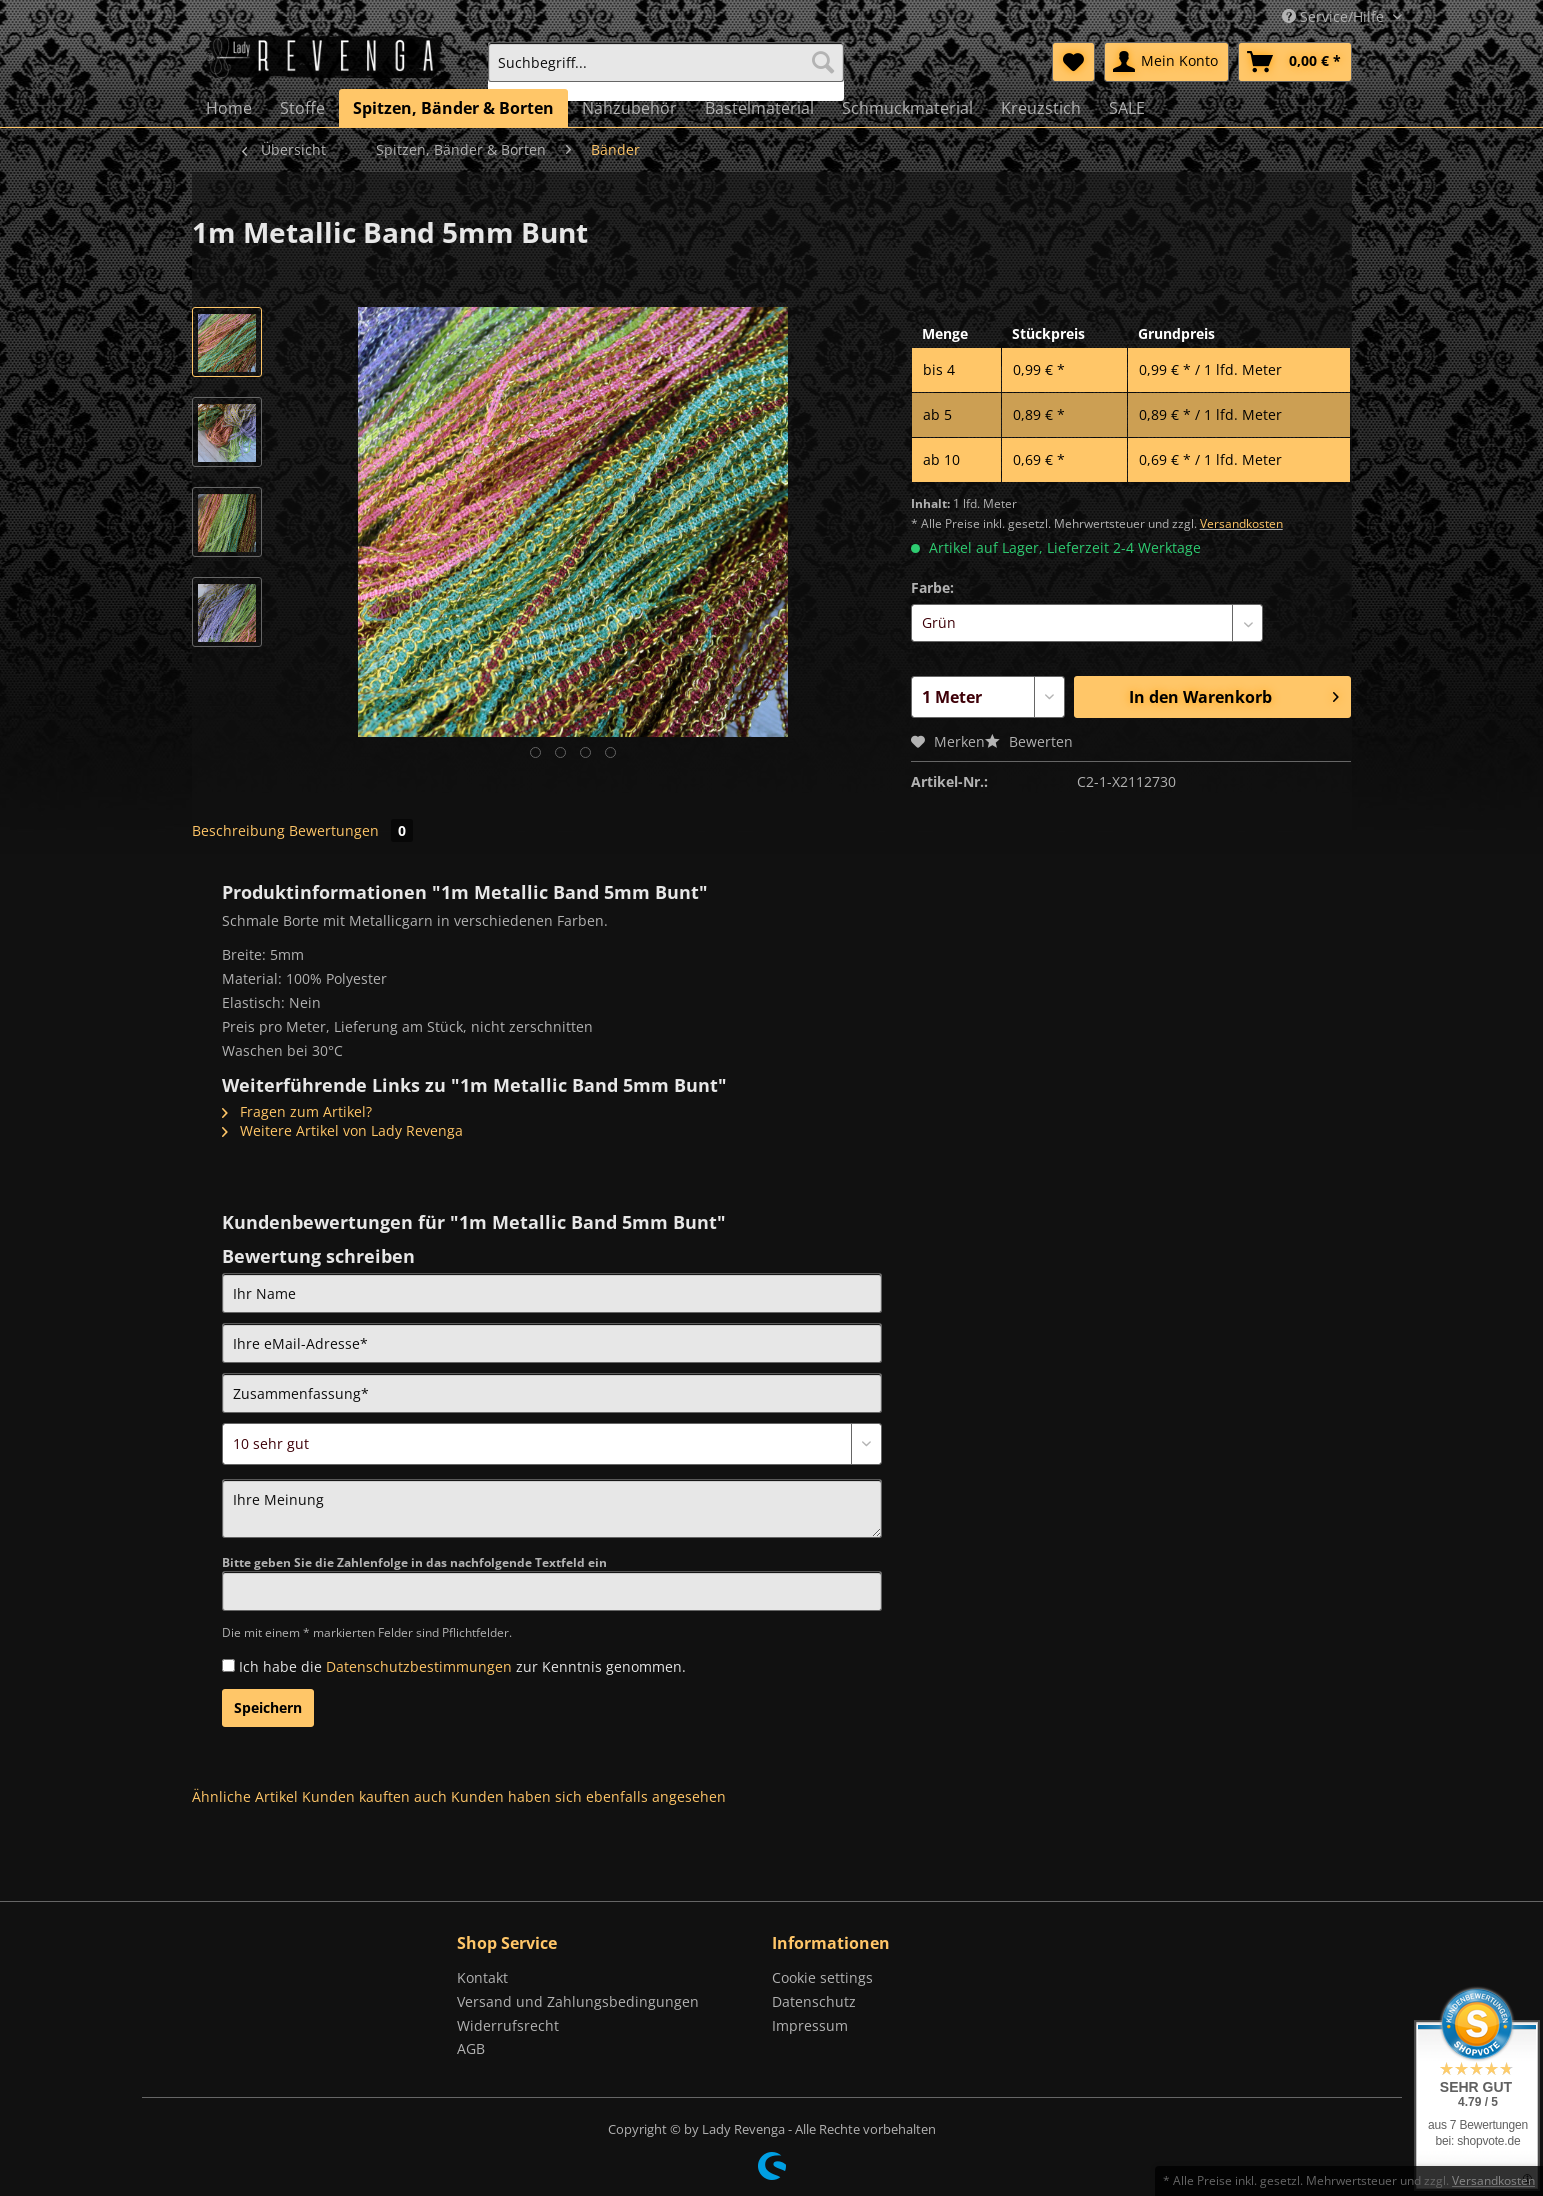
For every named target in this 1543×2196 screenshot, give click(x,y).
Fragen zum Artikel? (297, 1111)
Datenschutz (814, 2001)
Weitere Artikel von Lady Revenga (342, 1130)
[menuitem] (666, 71)
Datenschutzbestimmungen (419, 1666)
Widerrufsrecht (508, 2025)
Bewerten (1029, 741)
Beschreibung (238, 830)
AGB (471, 2048)
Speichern (268, 1707)
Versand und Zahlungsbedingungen (578, 2001)
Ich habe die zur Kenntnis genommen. (462, 1666)
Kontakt (482, 1977)
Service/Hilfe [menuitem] (1335, 16)
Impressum (810, 2025)
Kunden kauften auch (374, 1796)
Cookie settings (822, 1977)
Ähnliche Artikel (245, 1796)
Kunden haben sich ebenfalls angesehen (588, 1796)
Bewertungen (351, 830)
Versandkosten (1241, 523)
